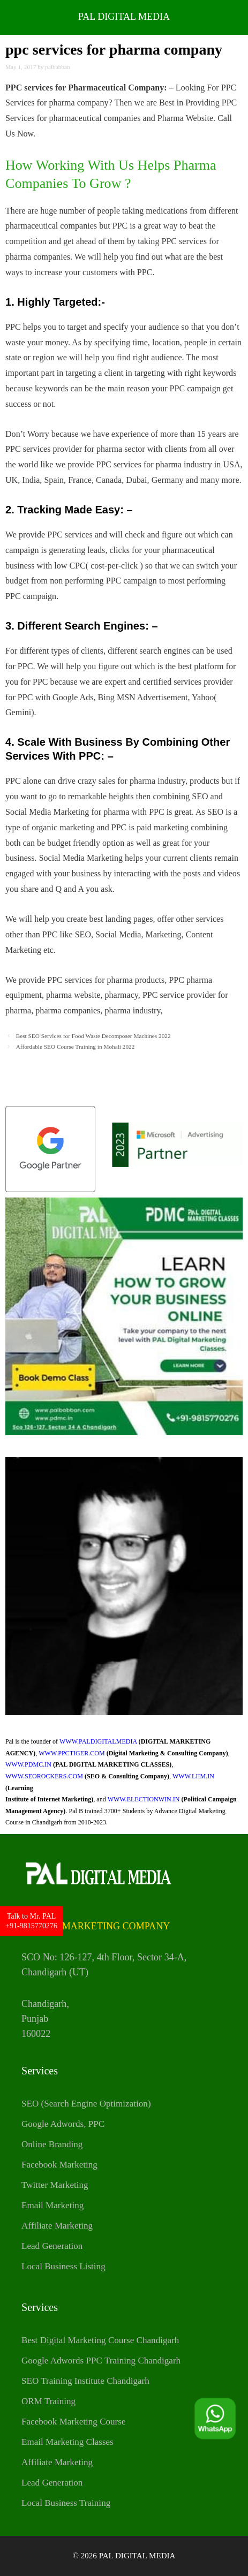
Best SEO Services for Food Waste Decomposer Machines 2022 (93, 1036)
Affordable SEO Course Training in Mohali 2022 (75, 1046)
